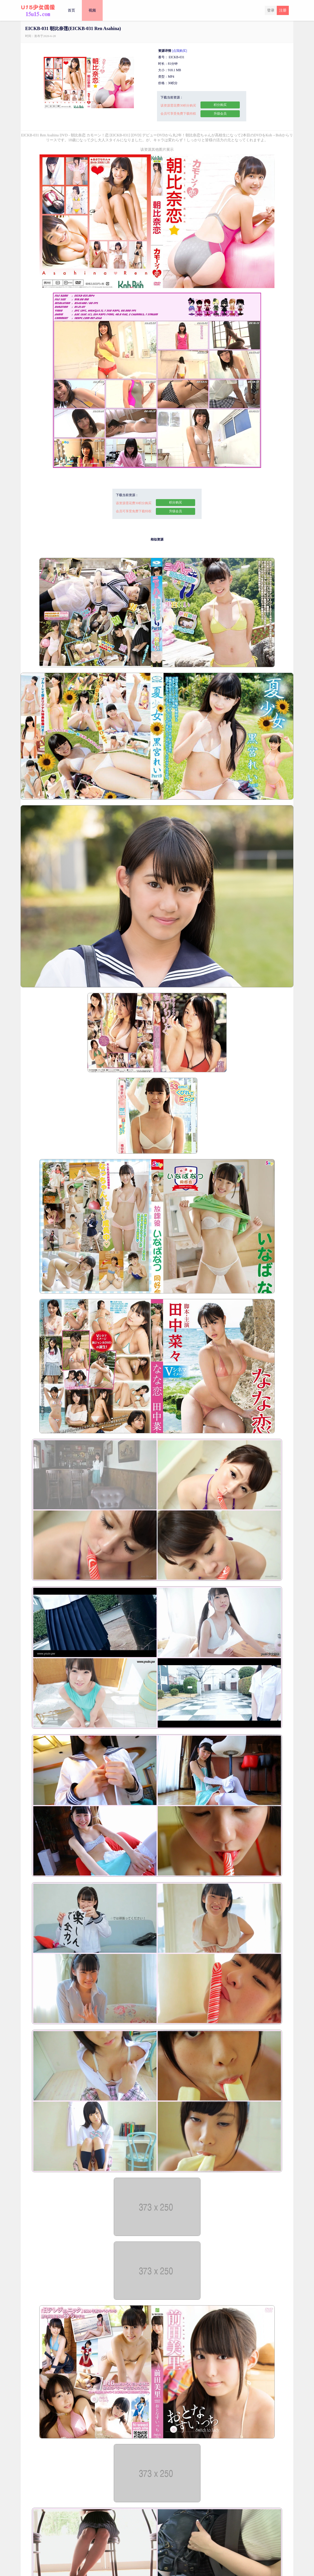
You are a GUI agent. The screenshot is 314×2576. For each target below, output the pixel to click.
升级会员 (220, 113)
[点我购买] (179, 50)
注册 (282, 10)
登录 (270, 10)
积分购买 (220, 105)
